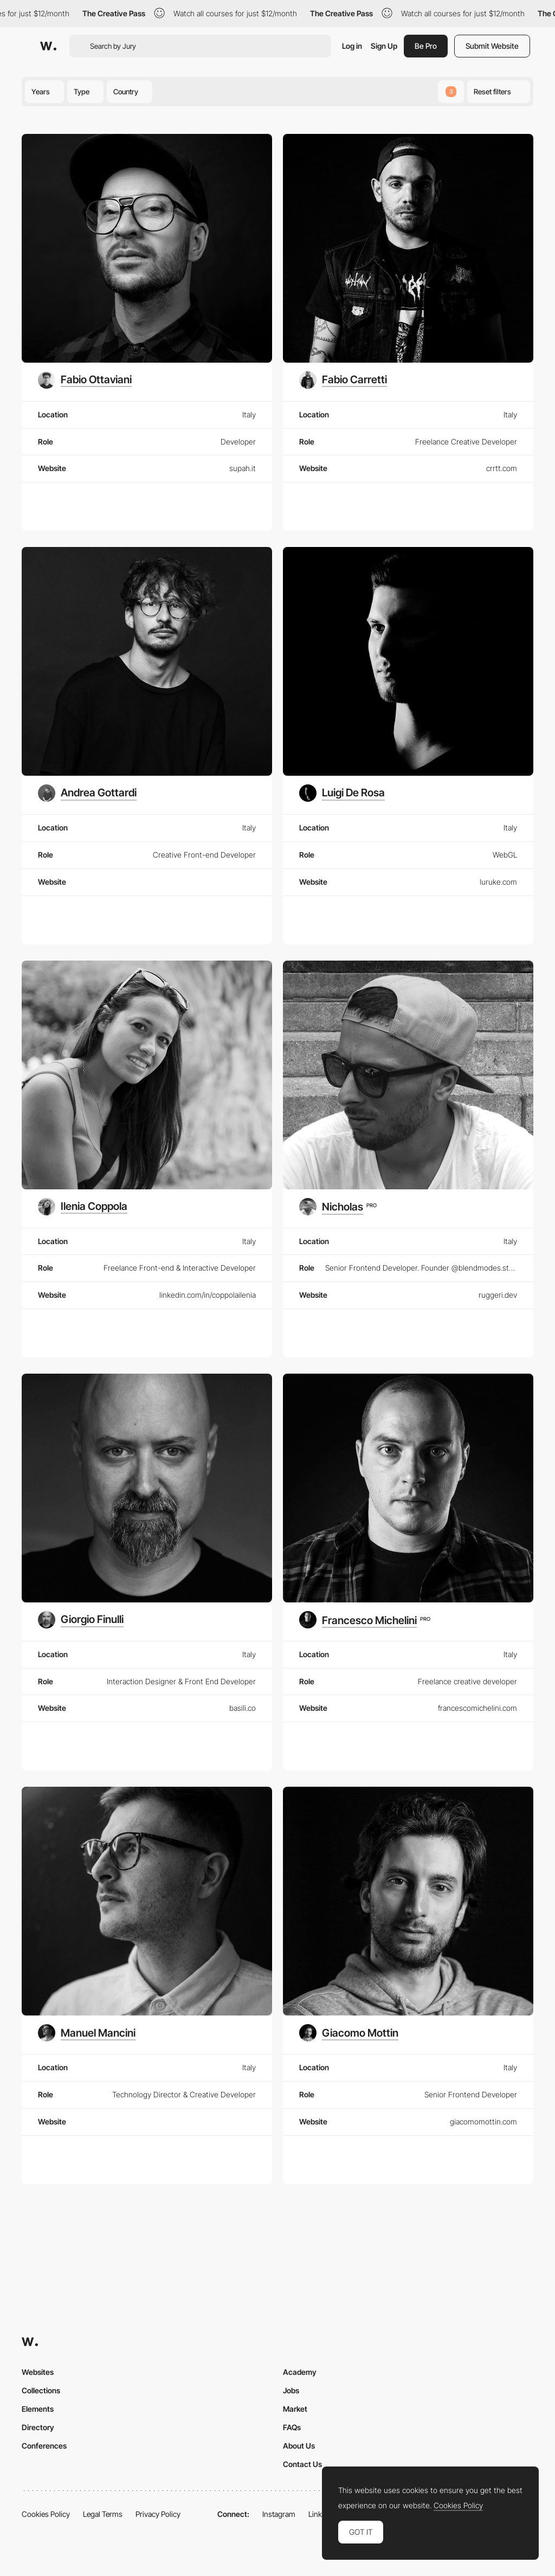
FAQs (292, 2427)
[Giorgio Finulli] (81, 1619)
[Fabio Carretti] (343, 380)
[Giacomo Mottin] (348, 2033)
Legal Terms (102, 2514)
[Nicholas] (338, 1206)
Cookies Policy (46, 2514)
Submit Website (492, 45)
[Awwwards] (48, 46)
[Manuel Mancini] (86, 2033)
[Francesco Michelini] (364, 1619)
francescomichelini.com (477, 1707)
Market (295, 2408)
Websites (38, 2372)
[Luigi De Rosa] (342, 793)
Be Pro (426, 45)
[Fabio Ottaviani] (85, 380)
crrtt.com (501, 468)
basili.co (242, 1707)
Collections (41, 2390)
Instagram (278, 2514)
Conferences (44, 2445)
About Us (299, 2445)
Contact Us (302, 2464)
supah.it (242, 468)
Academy (300, 2372)
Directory (38, 2427)
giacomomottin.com (483, 2121)
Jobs (291, 2390)
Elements (38, 2408)
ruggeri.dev (498, 1294)
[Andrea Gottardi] (87, 793)
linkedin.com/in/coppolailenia (207, 1294)
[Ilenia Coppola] (82, 1206)
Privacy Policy (157, 2514)
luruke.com (498, 881)
